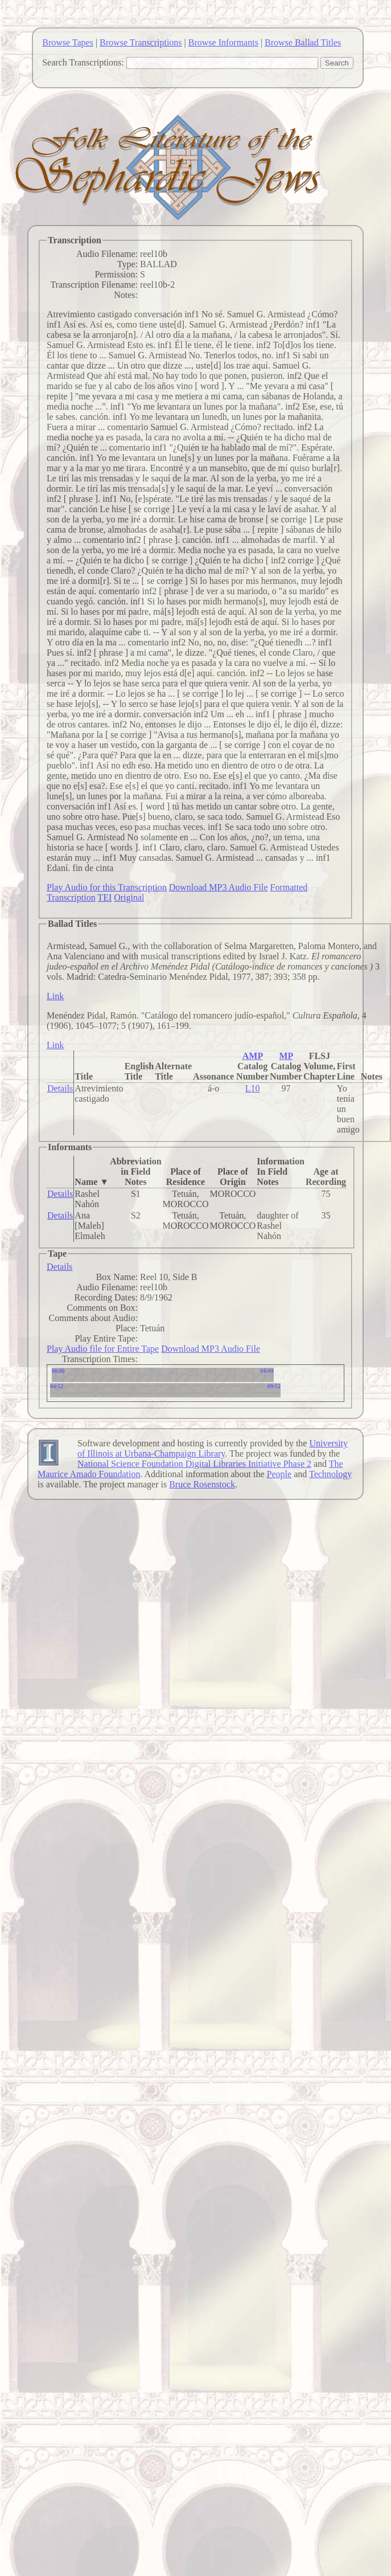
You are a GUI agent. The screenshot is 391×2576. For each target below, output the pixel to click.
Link (55, 996)
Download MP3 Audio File (218, 887)
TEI (104, 897)
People (279, 1474)
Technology (330, 1474)
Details (60, 1088)
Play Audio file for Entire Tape (103, 1349)
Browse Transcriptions (141, 42)
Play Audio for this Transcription (107, 887)
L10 (252, 1088)
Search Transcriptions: (83, 62)
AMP (252, 1056)
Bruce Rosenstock (202, 1484)
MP (286, 1056)
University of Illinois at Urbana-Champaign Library (212, 1448)
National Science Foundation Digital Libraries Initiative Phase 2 (194, 1464)
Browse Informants (223, 42)
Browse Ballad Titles (303, 42)
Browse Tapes (67, 42)
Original (129, 897)
